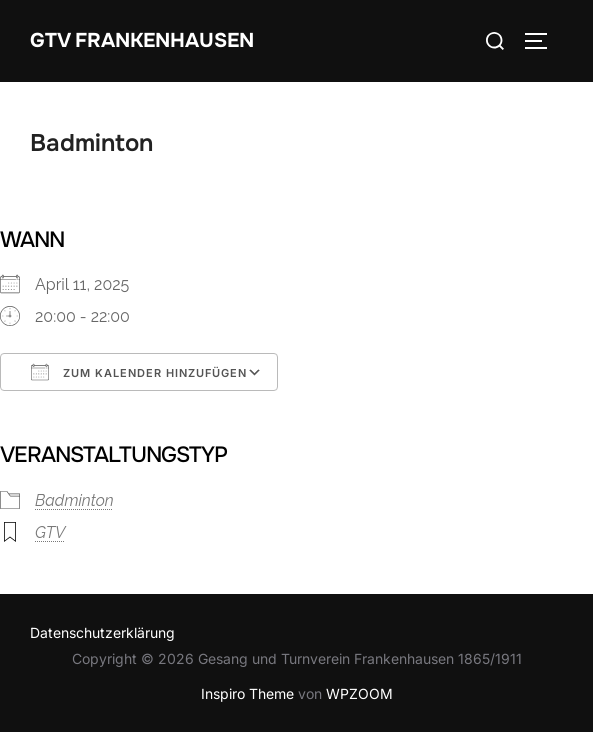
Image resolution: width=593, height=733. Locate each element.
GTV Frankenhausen (142, 40)
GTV (50, 532)
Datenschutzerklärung (102, 632)
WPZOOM (359, 693)
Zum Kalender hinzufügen (139, 372)
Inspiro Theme (247, 693)
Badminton (74, 500)
